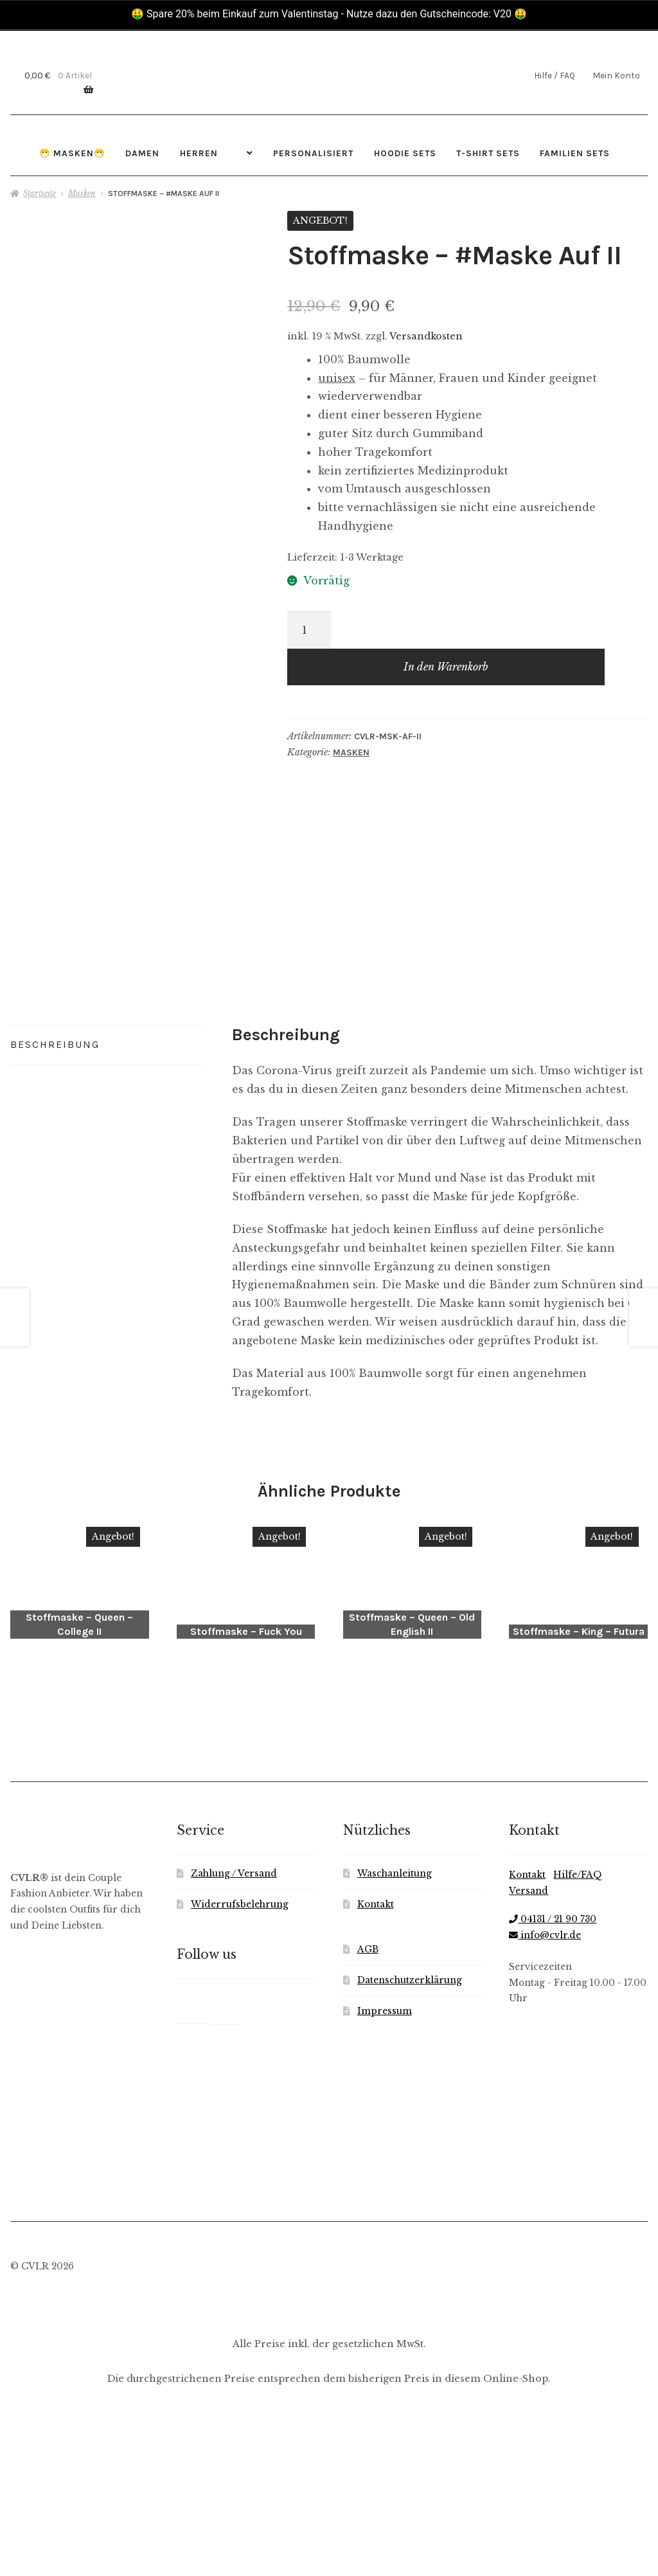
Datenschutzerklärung (409, 2150)
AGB (367, 2119)
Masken (82, 193)
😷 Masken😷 (72, 153)
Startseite (39, 193)
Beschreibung (55, 1231)
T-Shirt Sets (488, 153)
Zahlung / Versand (234, 2044)
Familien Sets (575, 153)
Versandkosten (426, 336)
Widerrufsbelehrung (240, 2074)
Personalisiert (313, 153)
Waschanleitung (394, 2044)
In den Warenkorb (446, 666)
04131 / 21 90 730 (552, 2089)
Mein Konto (616, 75)
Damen (142, 153)
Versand (528, 2061)
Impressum (384, 2180)
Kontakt (375, 2074)
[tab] (107, 1232)
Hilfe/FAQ (577, 2045)
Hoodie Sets (405, 153)
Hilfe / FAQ (554, 75)
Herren (199, 153)
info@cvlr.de (545, 2105)
